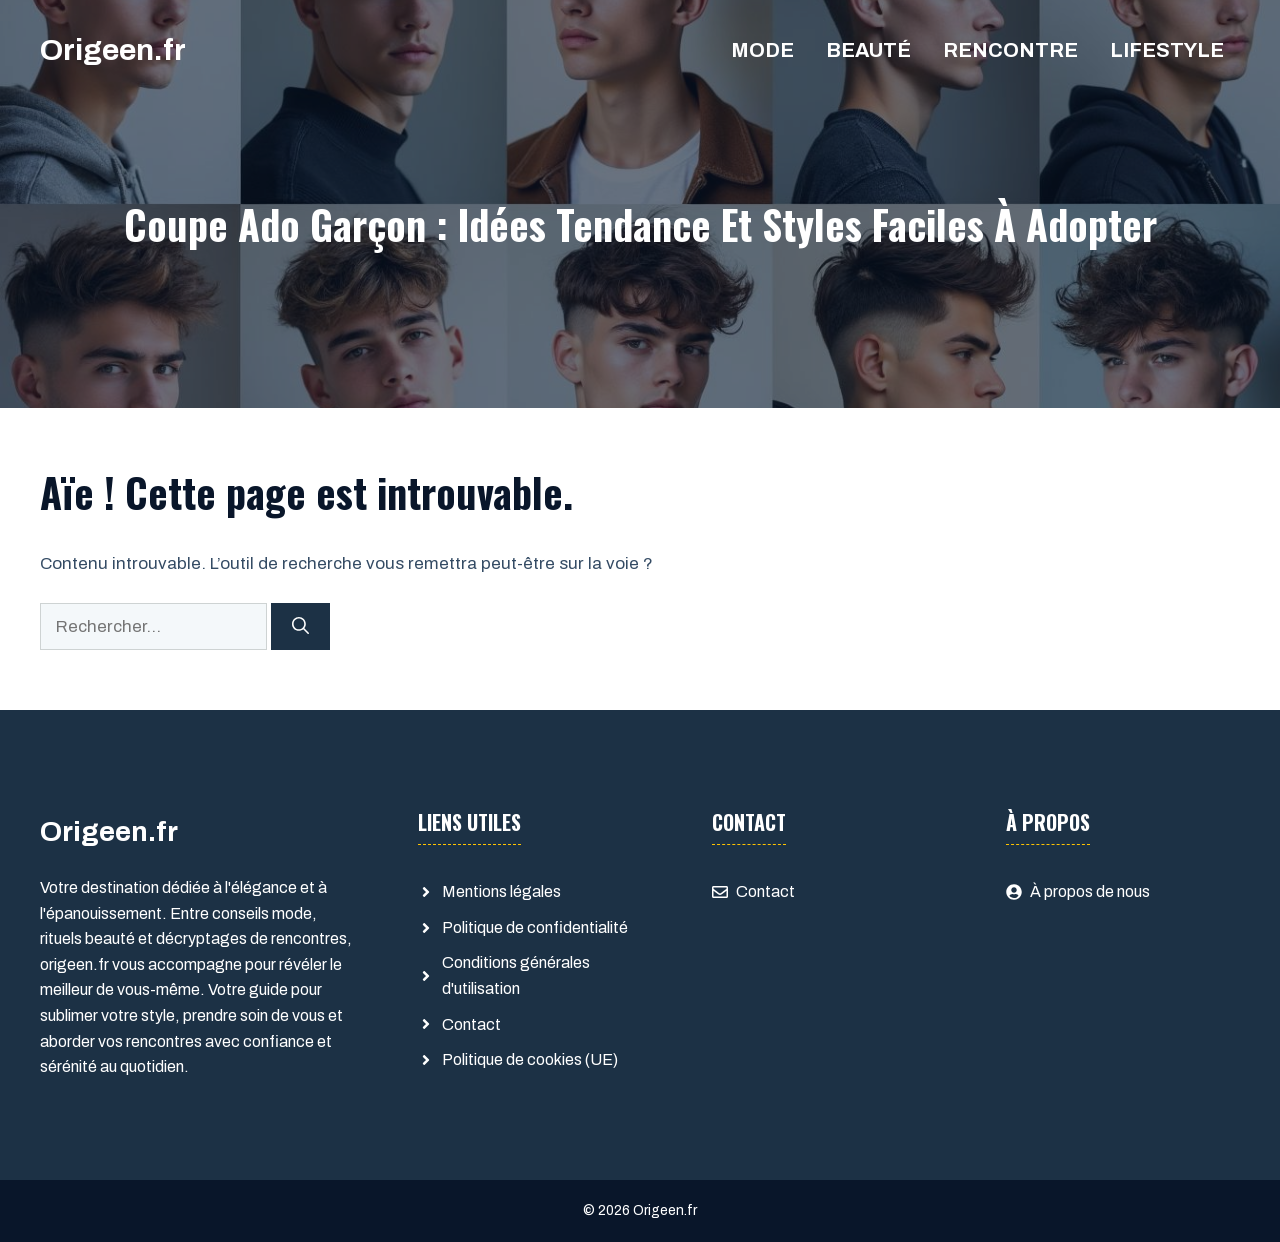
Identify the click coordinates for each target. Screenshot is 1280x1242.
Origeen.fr (113, 50)
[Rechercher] (300, 627)
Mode (762, 50)
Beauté (868, 50)
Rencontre (1010, 50)
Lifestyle (1167, 50)
